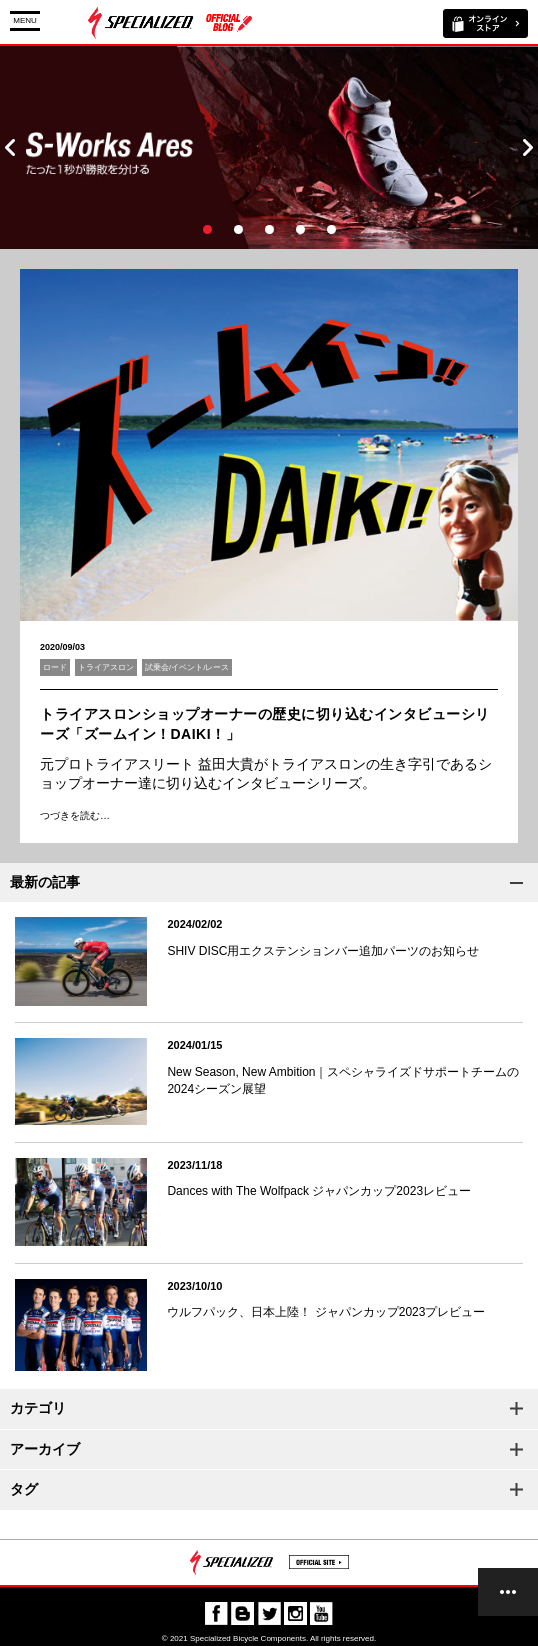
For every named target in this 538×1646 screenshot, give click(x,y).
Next (528, 147)
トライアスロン (106, 667)
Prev (10, 147)
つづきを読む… (75, 815)
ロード (55, 667)
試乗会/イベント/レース (187, 667)
